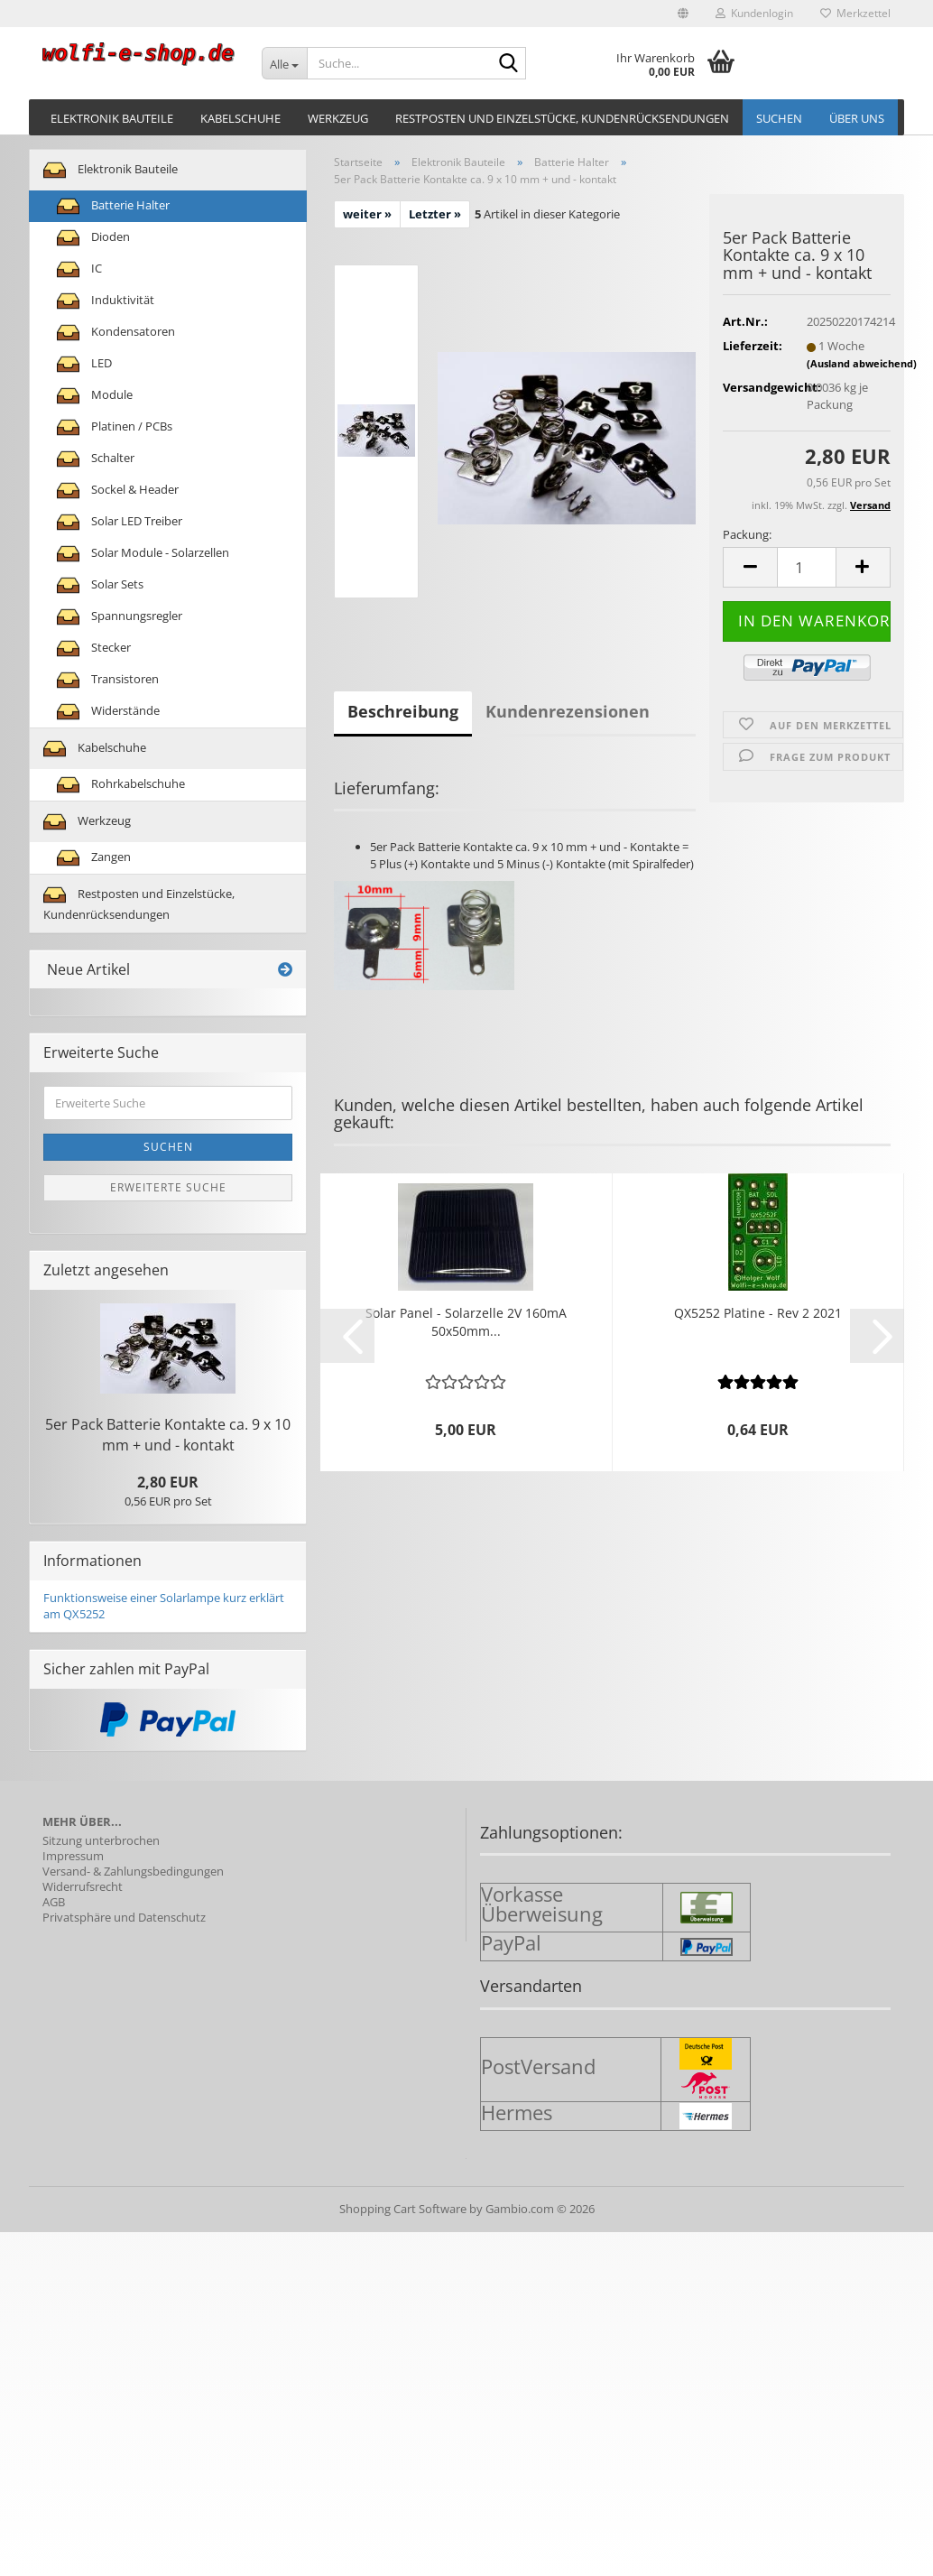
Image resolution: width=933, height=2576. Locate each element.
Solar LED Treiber (119, 522)
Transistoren (108, 680)
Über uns (856, 118)
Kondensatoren (116, 332)
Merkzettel (855, 13)
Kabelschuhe (240, 118)
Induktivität (105, 301)
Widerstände (108, 711)
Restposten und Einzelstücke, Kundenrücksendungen (562, 118)
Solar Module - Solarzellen (143, 553)
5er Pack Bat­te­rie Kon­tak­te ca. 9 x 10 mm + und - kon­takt (168, 1434)
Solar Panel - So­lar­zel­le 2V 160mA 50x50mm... (466, 1321)
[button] (683, 13)
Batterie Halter (113, 206)
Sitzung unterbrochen (101, 1841)
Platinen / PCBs (114, 427)
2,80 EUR (168, 1482)
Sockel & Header (118, 490)
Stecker (94, 648)
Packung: (747, 534)
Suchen (779, 118)
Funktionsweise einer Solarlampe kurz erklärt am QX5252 (163, 1606)
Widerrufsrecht (82, 1887)
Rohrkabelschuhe (121, 785)
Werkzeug (338, 118)
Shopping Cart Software (402, 2209)
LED (84, 364)
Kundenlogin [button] (754, 13)
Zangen (94, 858)
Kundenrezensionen (567, 711)
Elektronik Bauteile (112, 118)
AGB (53, 1902)
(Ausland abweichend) (862, 363)
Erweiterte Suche (168, 1187)
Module (95, 396)
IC (79, 269)
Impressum (73, 1856)
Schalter (95, 459)
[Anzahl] (806, 567)
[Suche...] (284, 63)
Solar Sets (100, 585)
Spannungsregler (119, 617)
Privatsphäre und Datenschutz (124, 1917)
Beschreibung (402, 711)
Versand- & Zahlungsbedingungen (133, 1871)
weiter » (367, 214)
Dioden (93, 238)
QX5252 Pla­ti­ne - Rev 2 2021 (758, 1312)
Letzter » (435, 214)
